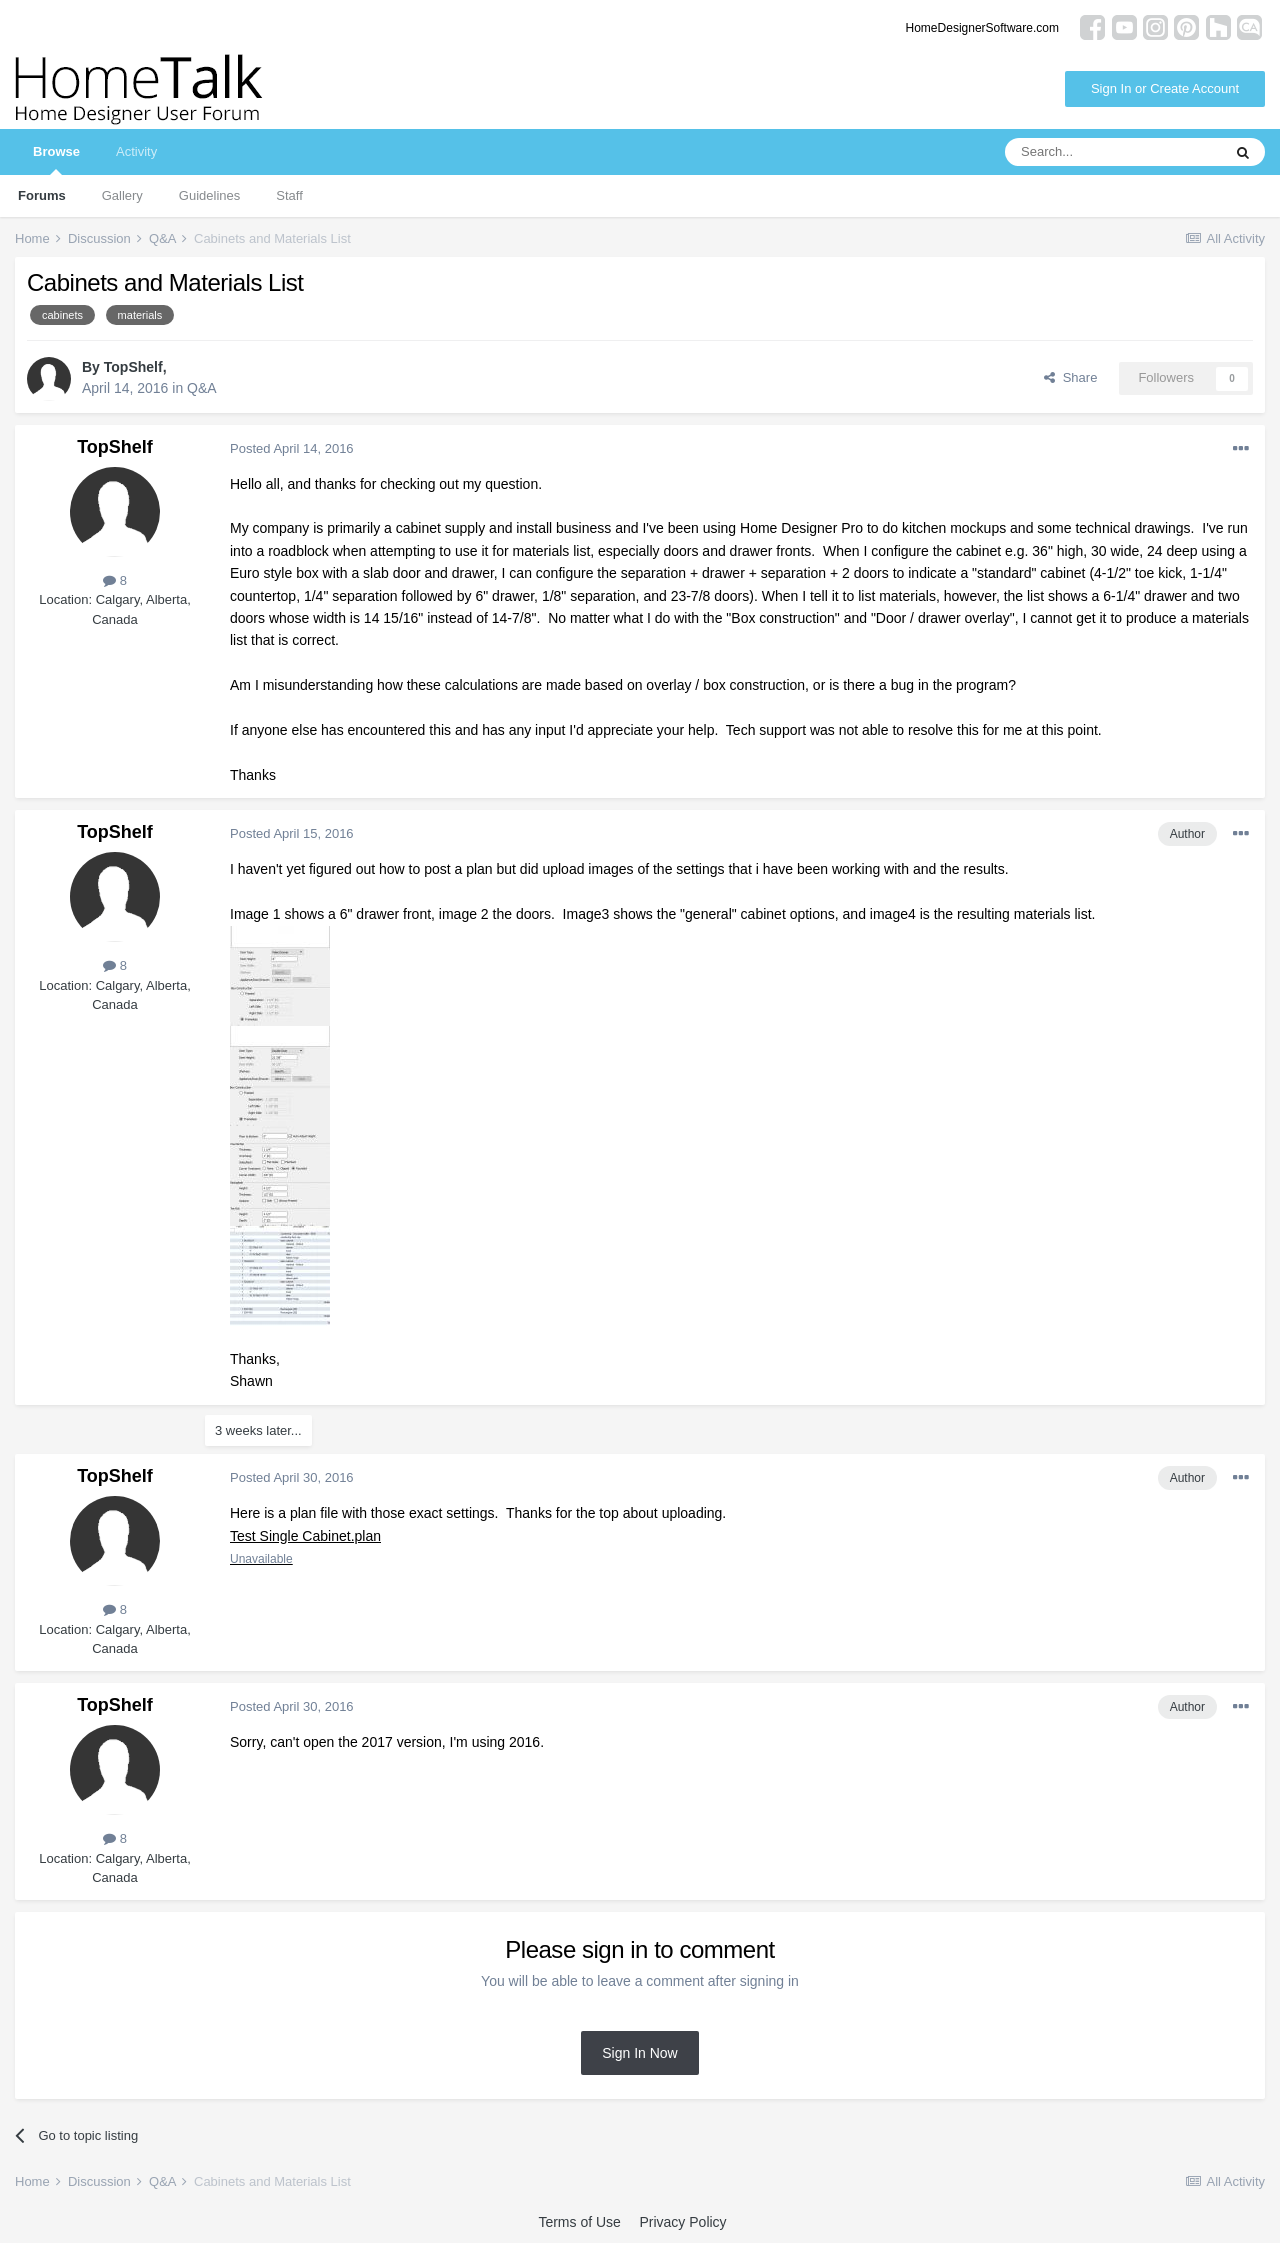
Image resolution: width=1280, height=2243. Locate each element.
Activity (136, 151)
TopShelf (133, 367)
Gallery (122, 195)
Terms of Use (579, 2222)
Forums (42, 195)
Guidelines (209, 195)
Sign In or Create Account (1165, 88)
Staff (289, 195)
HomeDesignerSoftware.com (982, 28)
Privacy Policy (682, 2222)
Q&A (202, 388)
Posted (292, 448)
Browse (56, 159)
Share (1070, 377)
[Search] (1113, 152)
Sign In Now (639, 2053)
